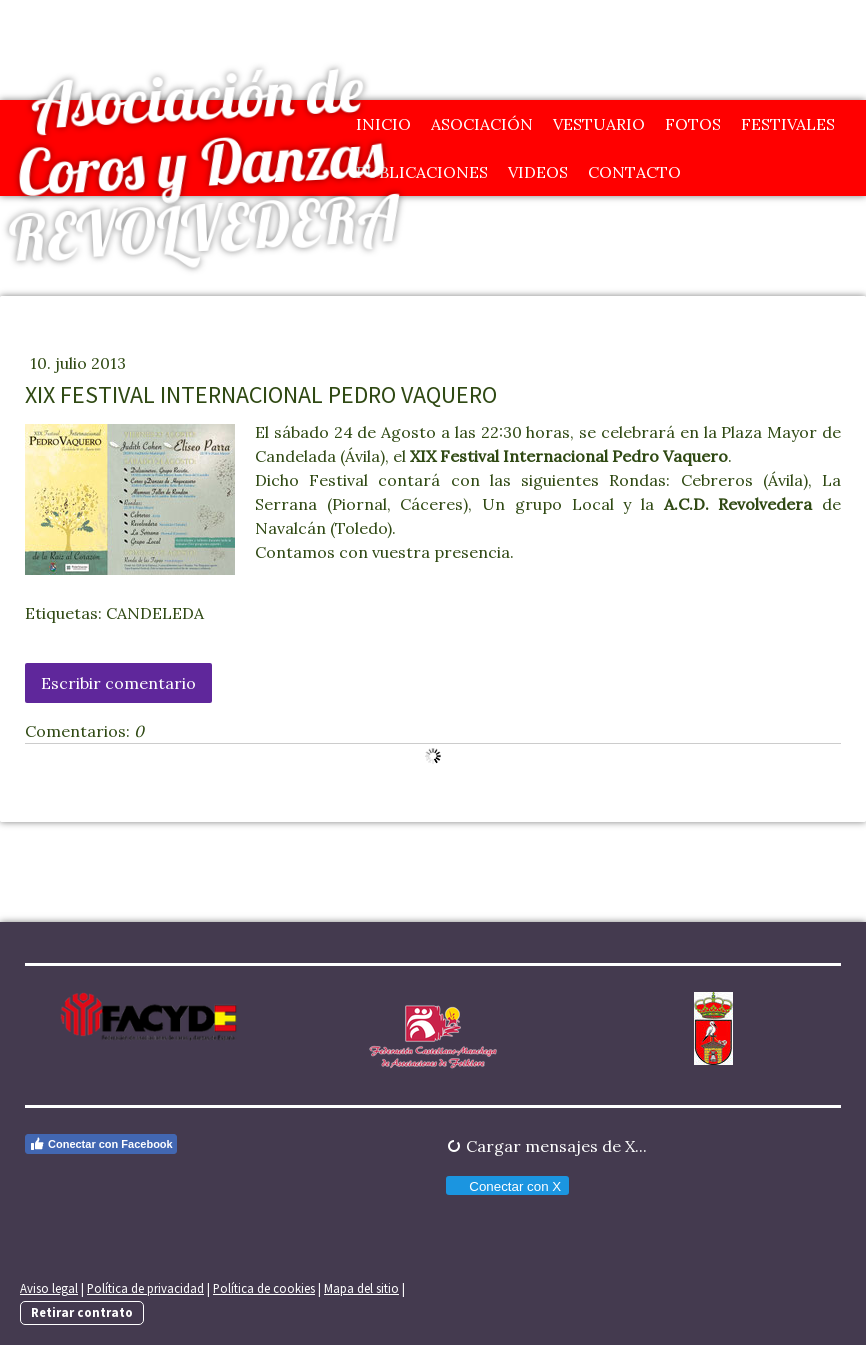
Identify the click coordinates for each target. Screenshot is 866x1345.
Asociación (482, 124)
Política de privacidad (145, 1288)
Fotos (693, 124)
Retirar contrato (82, 1312)
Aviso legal (49, 1288)
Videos (538, 172)
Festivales (788, 124)
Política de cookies (264, 1288)
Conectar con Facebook (101, 1144)
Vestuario (599, 124)
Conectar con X (506, 1186)
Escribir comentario (118, 683)
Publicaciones (422, 172)
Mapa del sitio (361, 1288)
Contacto (634, 172)
